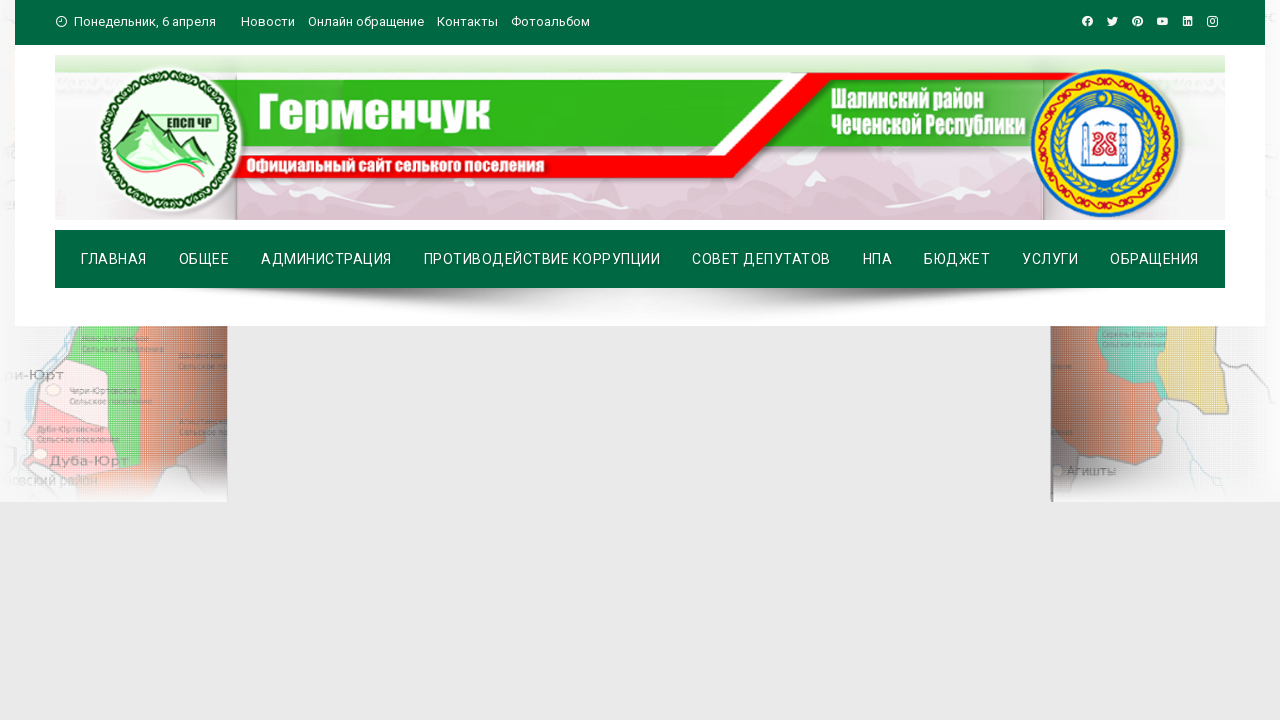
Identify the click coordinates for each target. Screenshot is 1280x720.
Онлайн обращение (366, 21)
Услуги (1050, 259)
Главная (114, 259)
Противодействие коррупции (542, 259)
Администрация (326, 259)
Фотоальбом (550, 21)
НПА (878, 259)
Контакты (467, 21)
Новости (268, 21)
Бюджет (957, 259)
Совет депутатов (761, 259)
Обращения (1154, 259)
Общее (204, 259)
